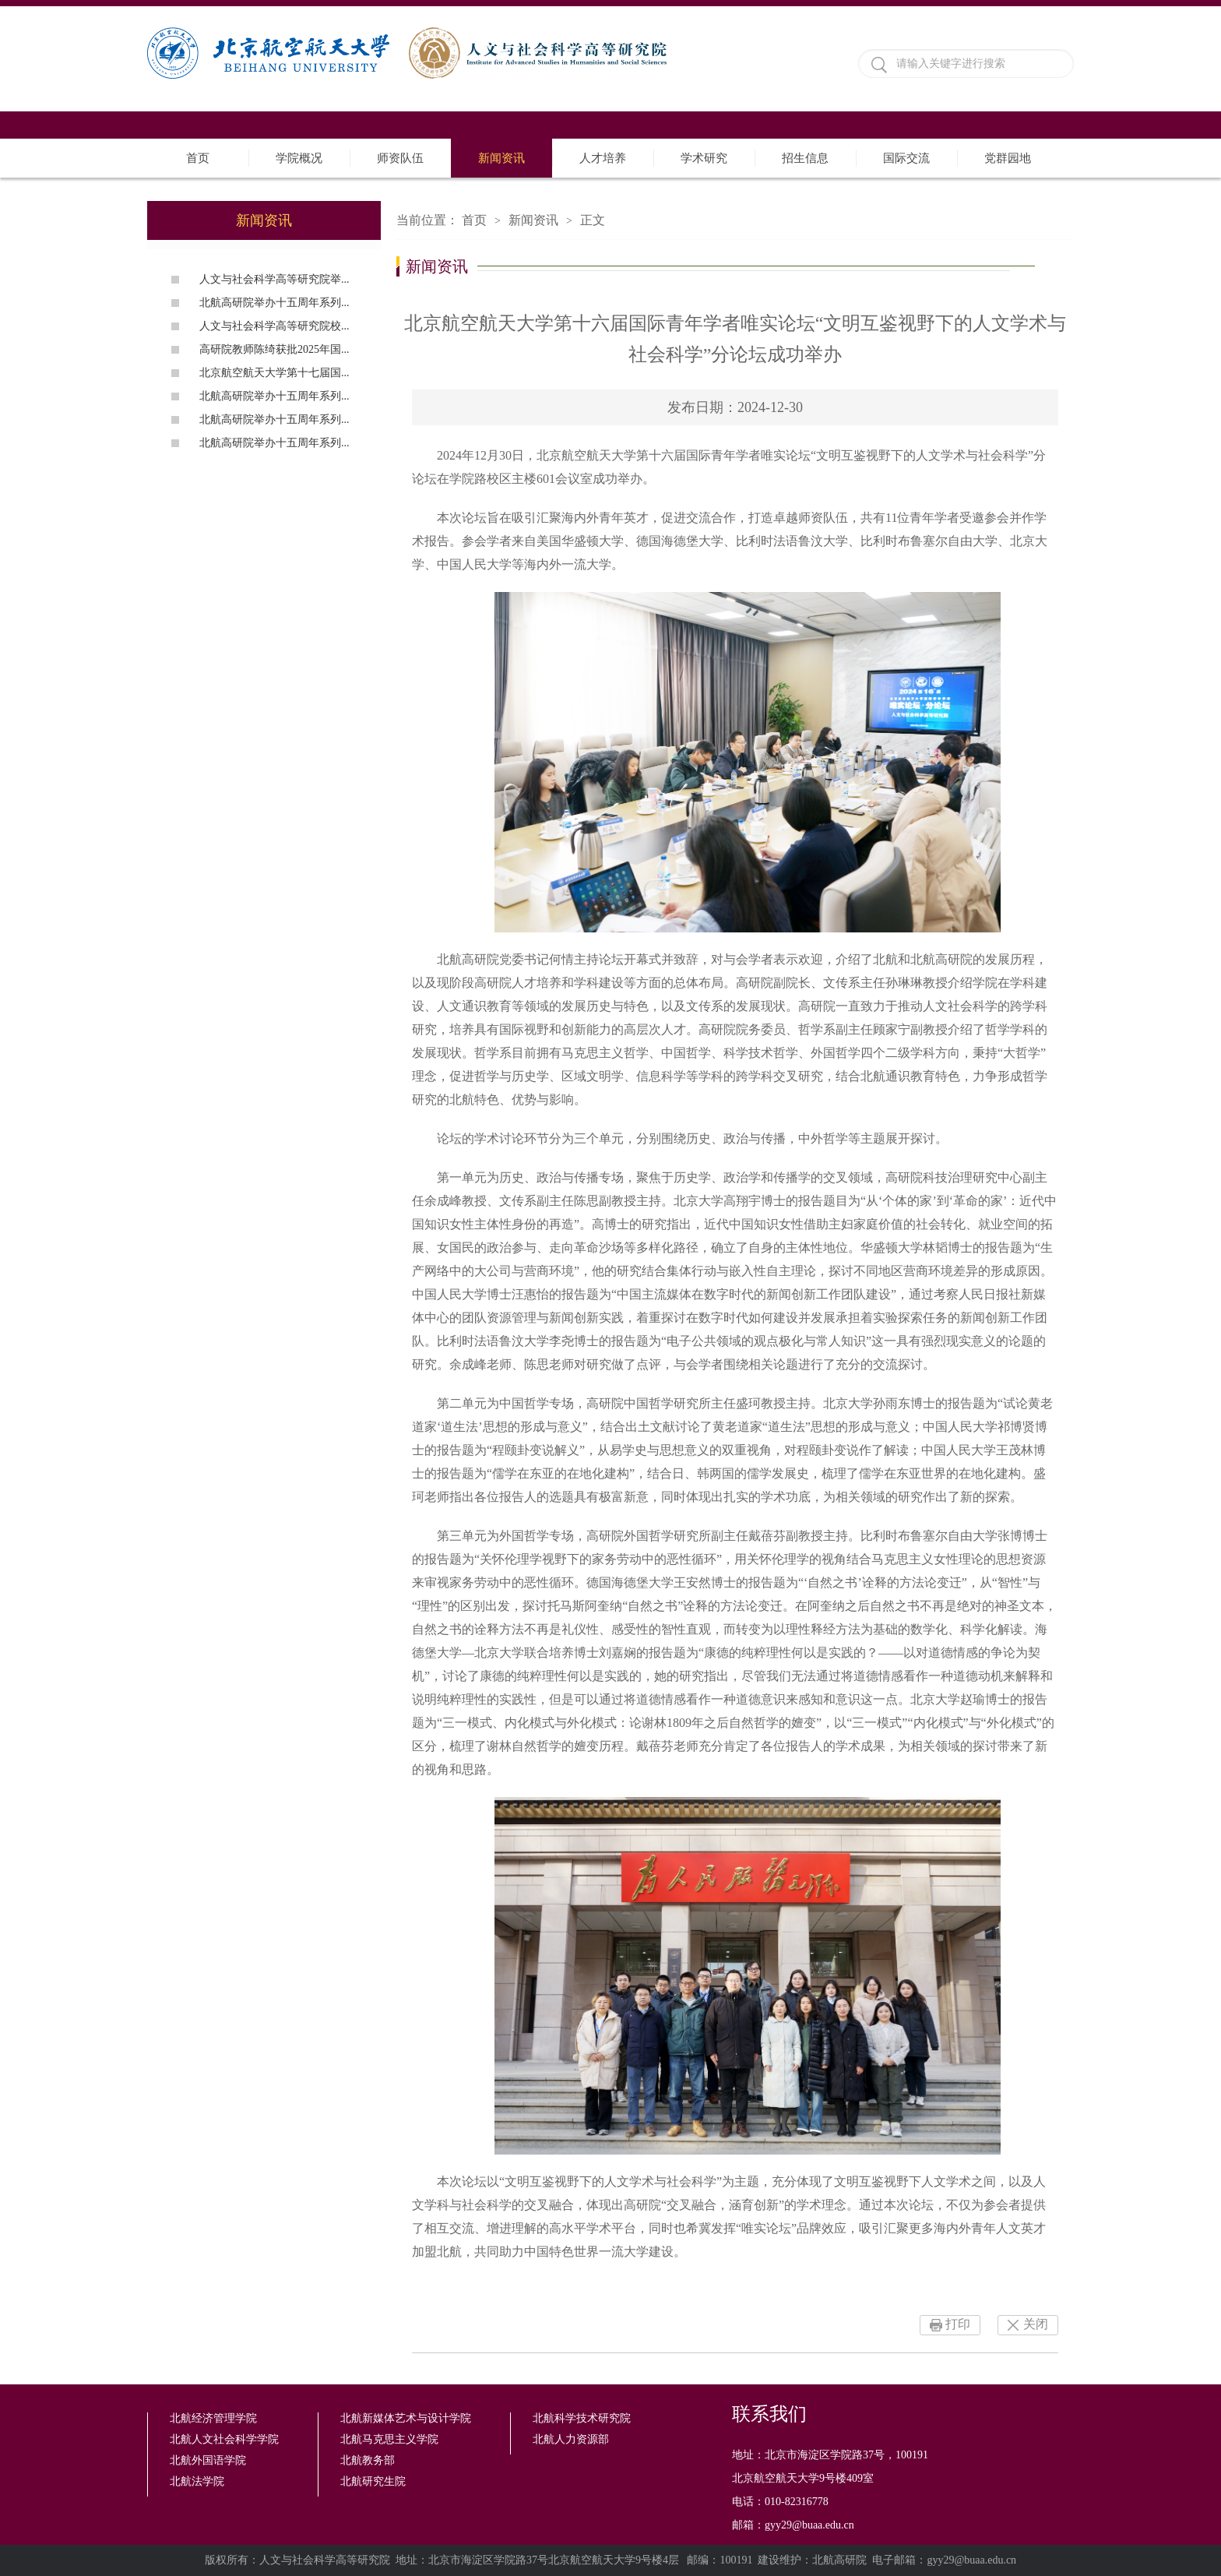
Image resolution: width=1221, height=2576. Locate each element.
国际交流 (906, 158)
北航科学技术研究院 (582, 2418)
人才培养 (602, 158)
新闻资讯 (501, 158)
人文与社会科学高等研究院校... (274, 326)
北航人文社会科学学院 (224, 2439)
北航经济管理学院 (213, 2418)
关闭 (1035, 2324)
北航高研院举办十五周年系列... (274, 302)
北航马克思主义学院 (389, 2439)
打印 (957, 2324)
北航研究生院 (373, 2481)
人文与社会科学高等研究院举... (274, 279)
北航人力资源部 (571, 2439)
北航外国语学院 (208, 2460)
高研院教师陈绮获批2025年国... (274, 349)
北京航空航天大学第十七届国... (274, 373)
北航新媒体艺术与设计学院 (405, 2418)
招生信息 (805, 158)
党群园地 (1007, 158)
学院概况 (299, 158)
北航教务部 (367, 2460)
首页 (197, 158)
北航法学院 (197, 2481)
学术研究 (704, 158)
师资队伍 (400, 158)
